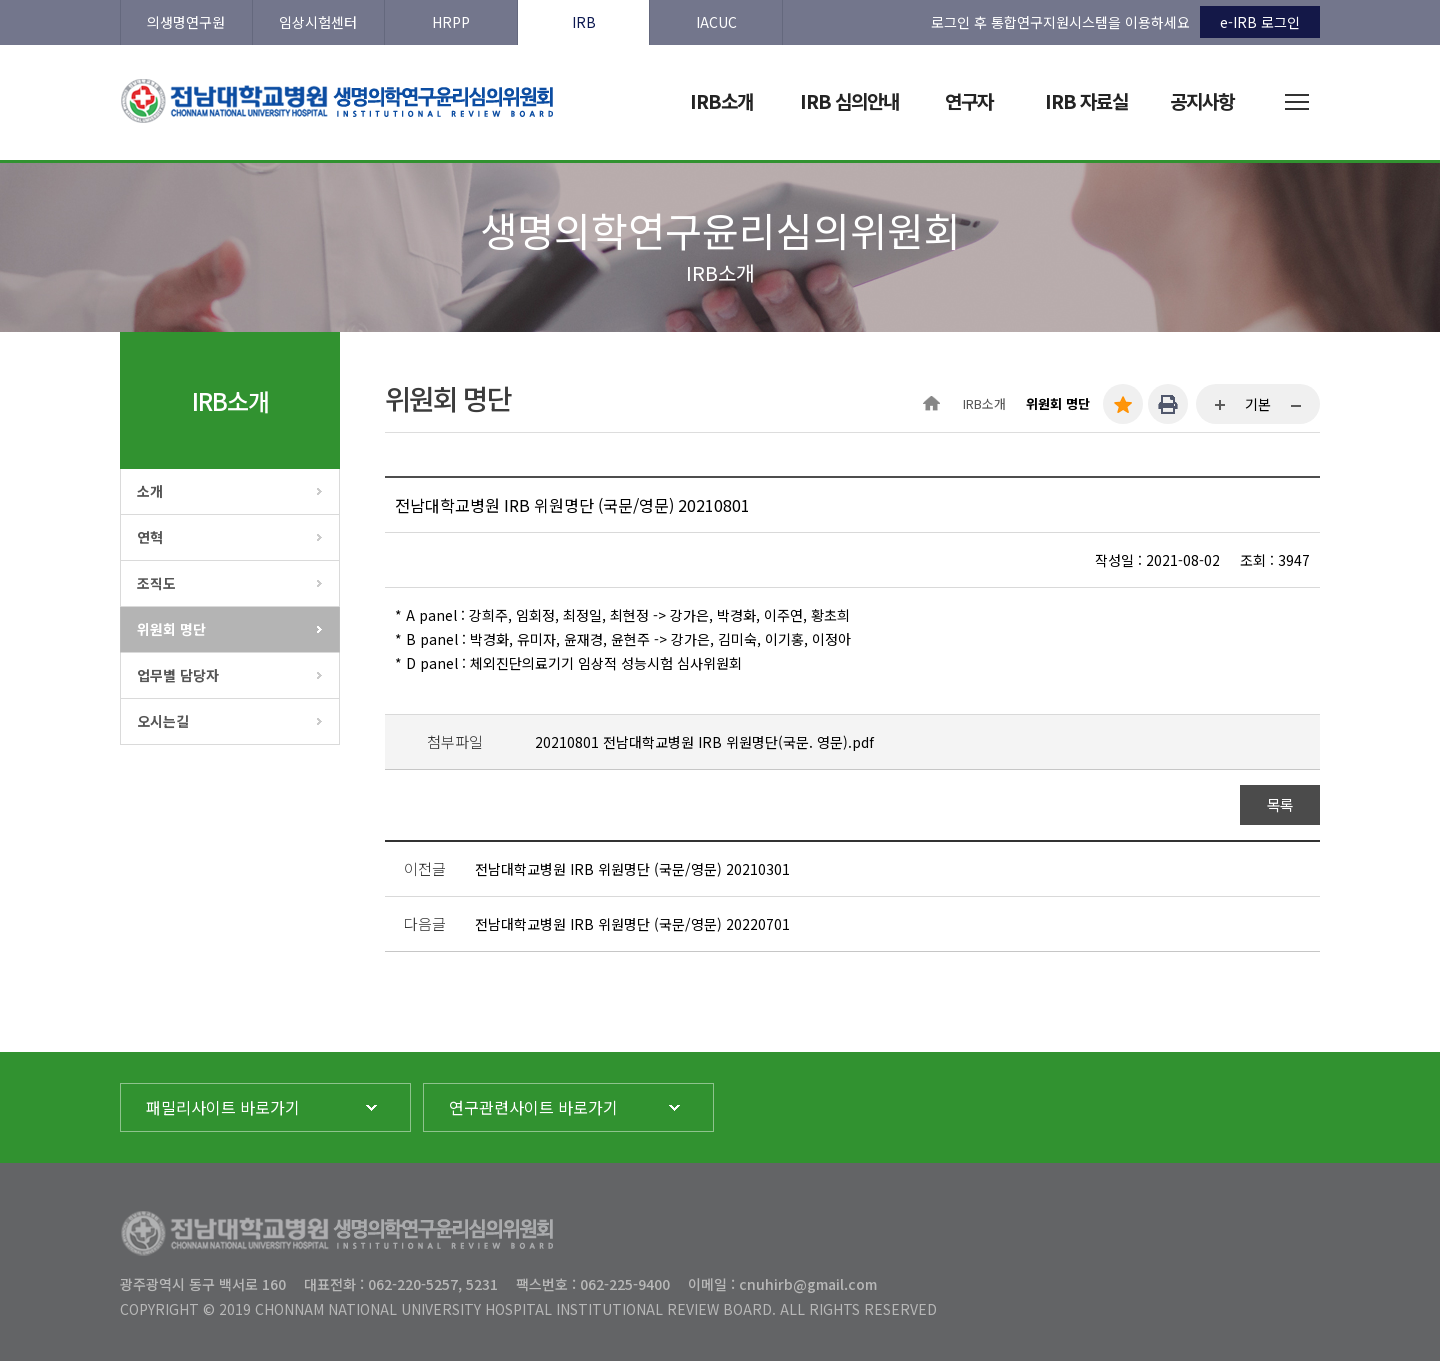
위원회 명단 (171, 629)
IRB (584, 22)
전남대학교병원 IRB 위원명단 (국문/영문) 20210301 (632, 869)
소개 (150, 491)
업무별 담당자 (178, 675)
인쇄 (1168, 404)
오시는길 (163, 721)
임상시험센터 (318, 22)
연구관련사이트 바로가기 (533, 1107)
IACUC (716, 22)
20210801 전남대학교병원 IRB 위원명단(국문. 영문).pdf (704, 742)
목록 (1280, 804)
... (1221, 406)
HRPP (451, 22)
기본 (1258, 404)
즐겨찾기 (1123, 404)
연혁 (150, 537)
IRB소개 (984, 403)
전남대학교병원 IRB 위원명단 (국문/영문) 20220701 (632, 924)
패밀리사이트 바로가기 (223, 1107)
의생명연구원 (186, 22)
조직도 (156, 583)
